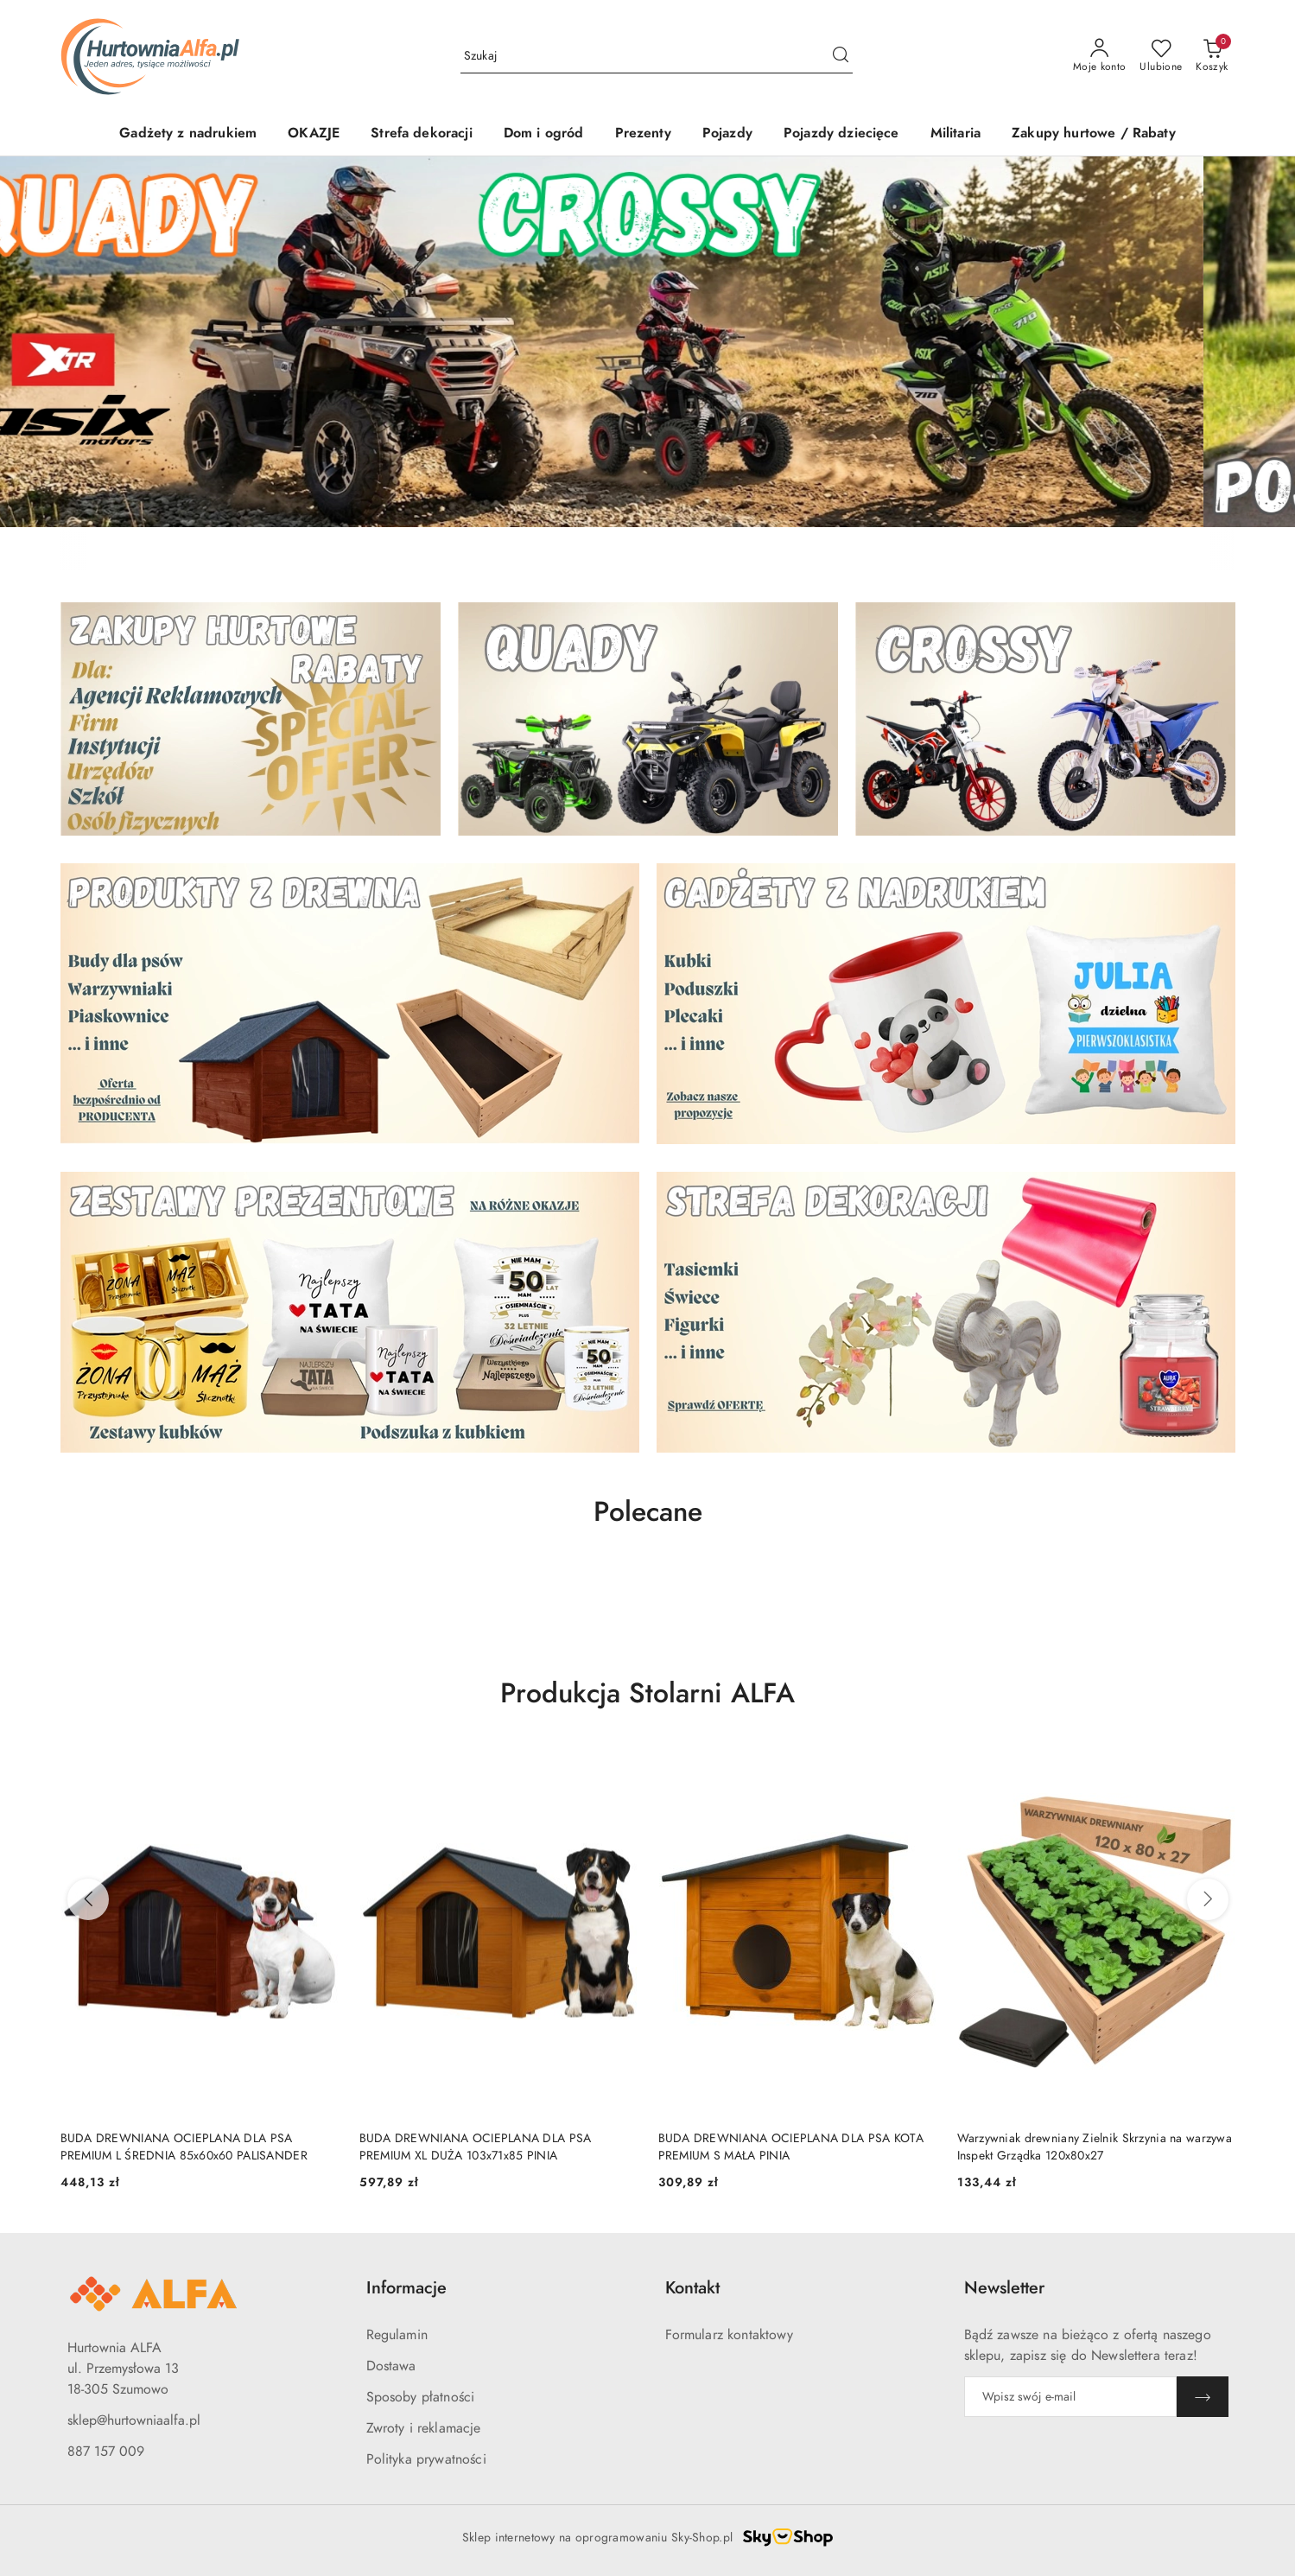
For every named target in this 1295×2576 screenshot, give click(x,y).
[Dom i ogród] (544, 134)
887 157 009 (105, 2451)
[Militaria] (955, 134)
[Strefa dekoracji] (421, 134)
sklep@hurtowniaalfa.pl (133, 2420)
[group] (647, 341)
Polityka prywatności (426, 2459)
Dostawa (391, 2366)
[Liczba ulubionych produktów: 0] (1161, 56)
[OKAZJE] (313, 134)
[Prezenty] (643, 134)
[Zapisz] (1202, 2396)
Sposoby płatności (420, 2397)
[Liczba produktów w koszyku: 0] (1212, 56)
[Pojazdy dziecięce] (841, 134)
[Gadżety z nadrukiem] (187, 134)
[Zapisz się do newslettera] (1070, 2396)
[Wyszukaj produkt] (656, 55)
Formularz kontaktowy (729, 2334)
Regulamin (397, 2334)
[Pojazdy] (727, 134)
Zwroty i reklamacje (423, 2428)
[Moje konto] (1099, 56)
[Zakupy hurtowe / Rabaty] (1094, 134)
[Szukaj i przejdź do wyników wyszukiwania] (840, 56)
